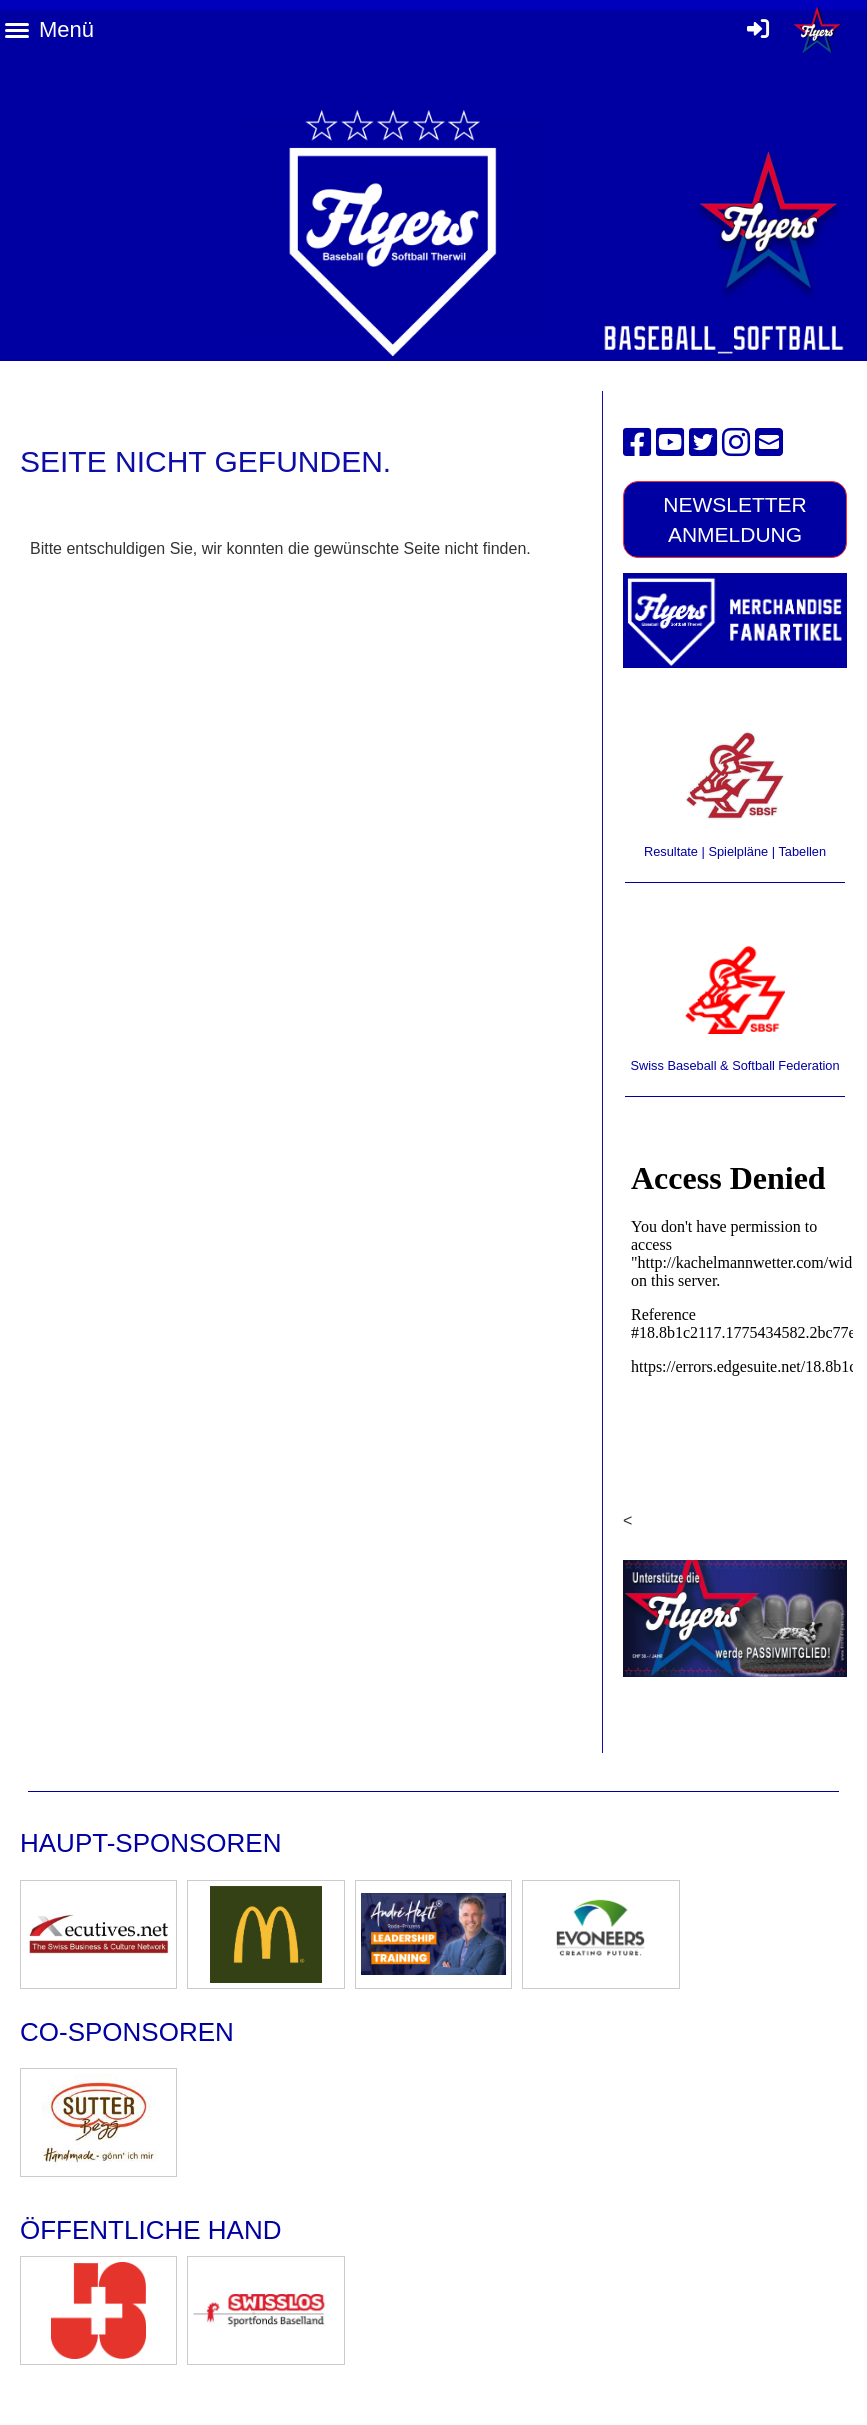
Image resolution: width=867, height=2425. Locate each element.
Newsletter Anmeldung (735, 519)
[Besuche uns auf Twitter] (703, 443)
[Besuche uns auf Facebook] (637, 443)
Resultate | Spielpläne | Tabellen (735, 851)
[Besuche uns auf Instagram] (736, 443)
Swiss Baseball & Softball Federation (734, 1065)
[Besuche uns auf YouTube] (670, 443)
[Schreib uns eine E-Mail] (769, 443)
